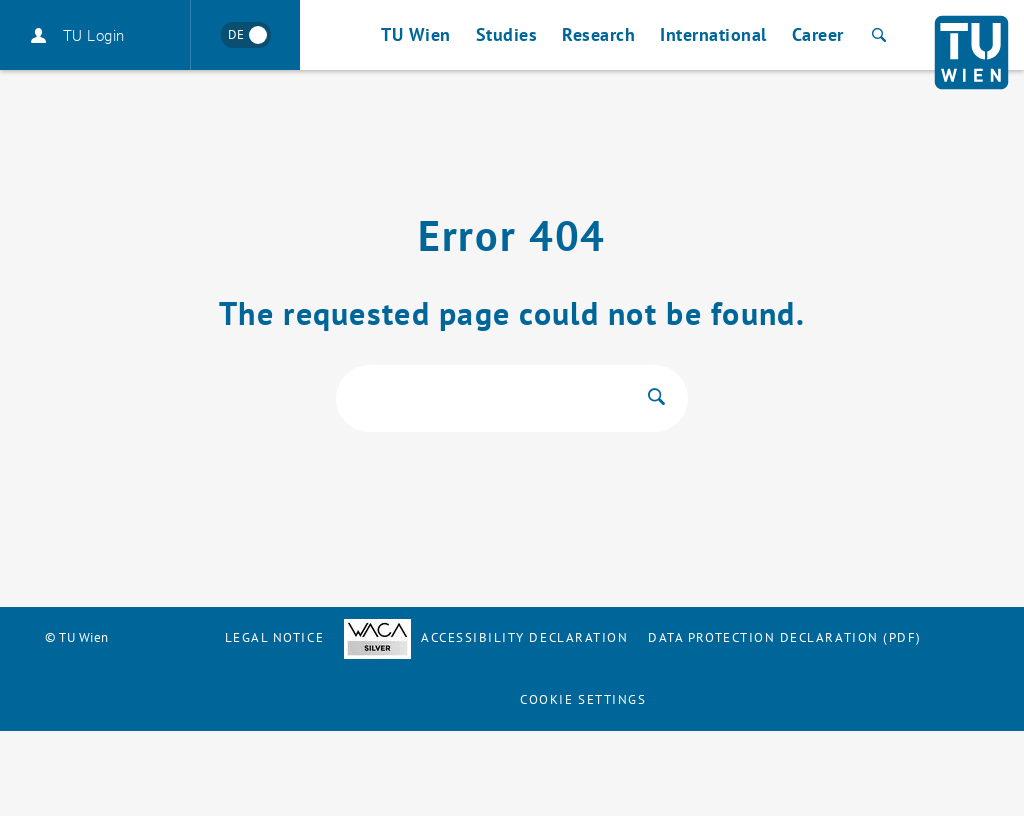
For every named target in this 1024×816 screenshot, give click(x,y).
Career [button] (818, 34)
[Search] (876, 35)
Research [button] (598, 34)
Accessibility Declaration (486, 637)
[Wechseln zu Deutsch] (245, 35)
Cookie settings (583, 699)
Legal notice (274, 637)
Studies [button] (507, 34)
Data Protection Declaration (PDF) (785, 637)
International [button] (713, 34)
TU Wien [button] (416, 34)
